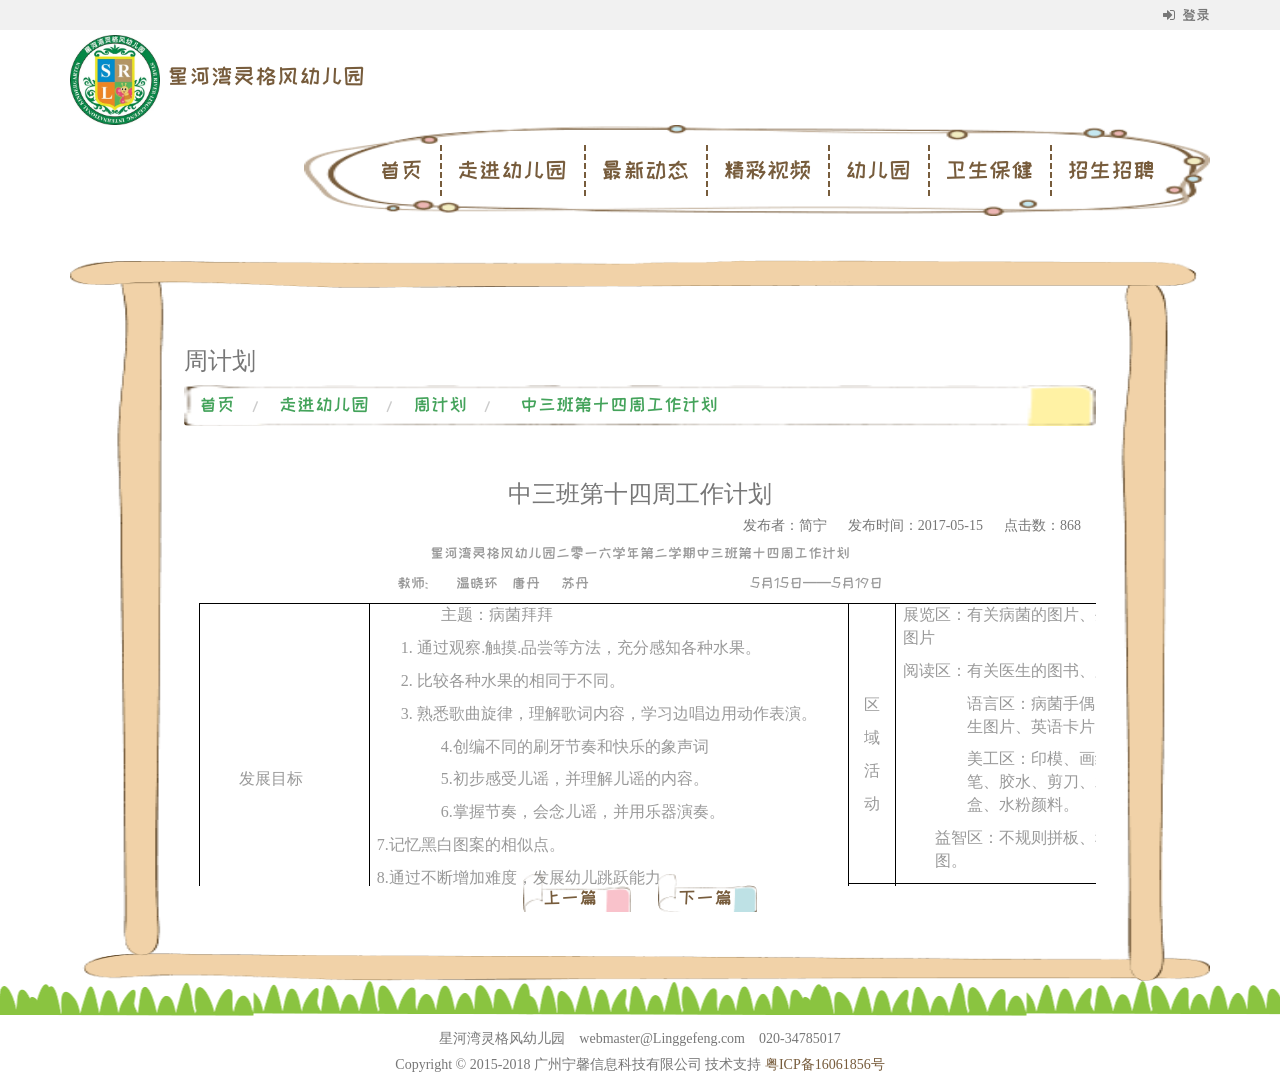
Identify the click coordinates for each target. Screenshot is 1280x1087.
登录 (1186, 15)
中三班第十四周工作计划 (619, 405)
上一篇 (574, 898)
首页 (401, 170)
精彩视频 (767, 170)
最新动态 (645, 170)
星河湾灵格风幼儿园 (266, 76)
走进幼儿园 (512, 170)
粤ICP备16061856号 (825, 1064)
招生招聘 (1111, 170)
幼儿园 (878, 170)
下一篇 (705, 898)
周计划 (440, 405)
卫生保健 (989, 170)
